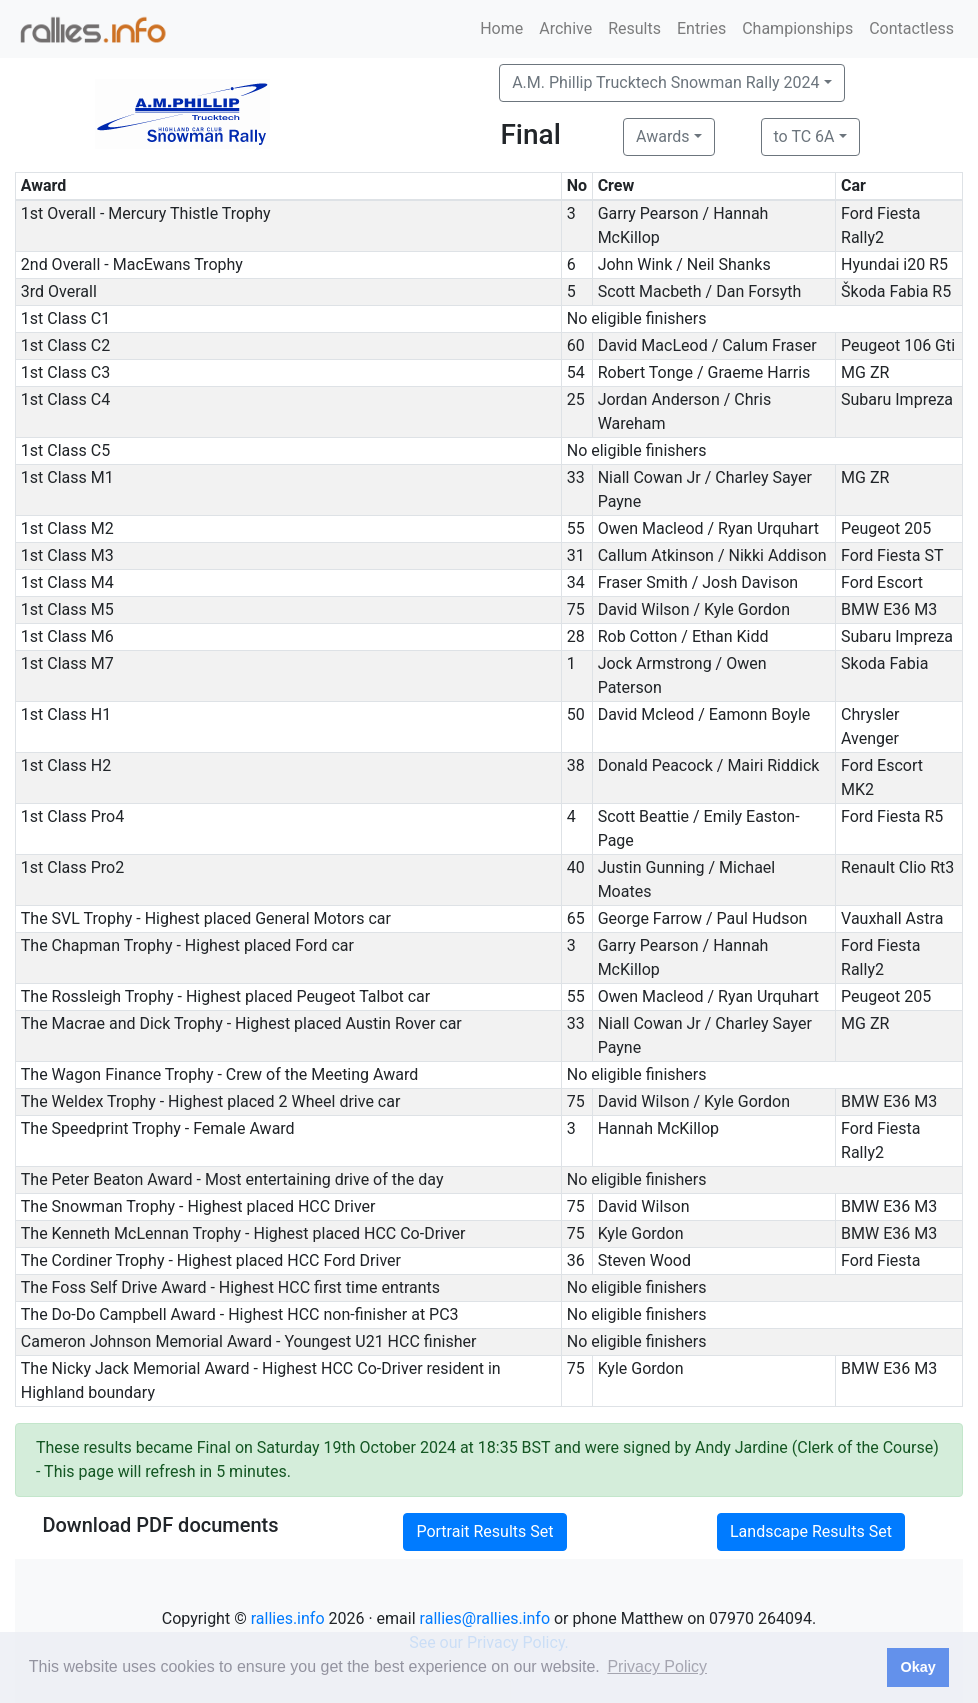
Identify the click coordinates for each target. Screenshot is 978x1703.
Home (501, 28)
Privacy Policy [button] (657, 1666)
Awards (662, 136)
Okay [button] (917, 1667)
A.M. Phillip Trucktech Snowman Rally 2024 (665, 82)
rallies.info (288, 1618)
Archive (565, 28)
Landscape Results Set (811, 1531)
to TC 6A (804, 136)
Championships (797, 28)
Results (634, 28)
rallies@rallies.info (485, 1618)
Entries (701, 28)
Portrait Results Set (484, 1531)
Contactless (911, 28)
